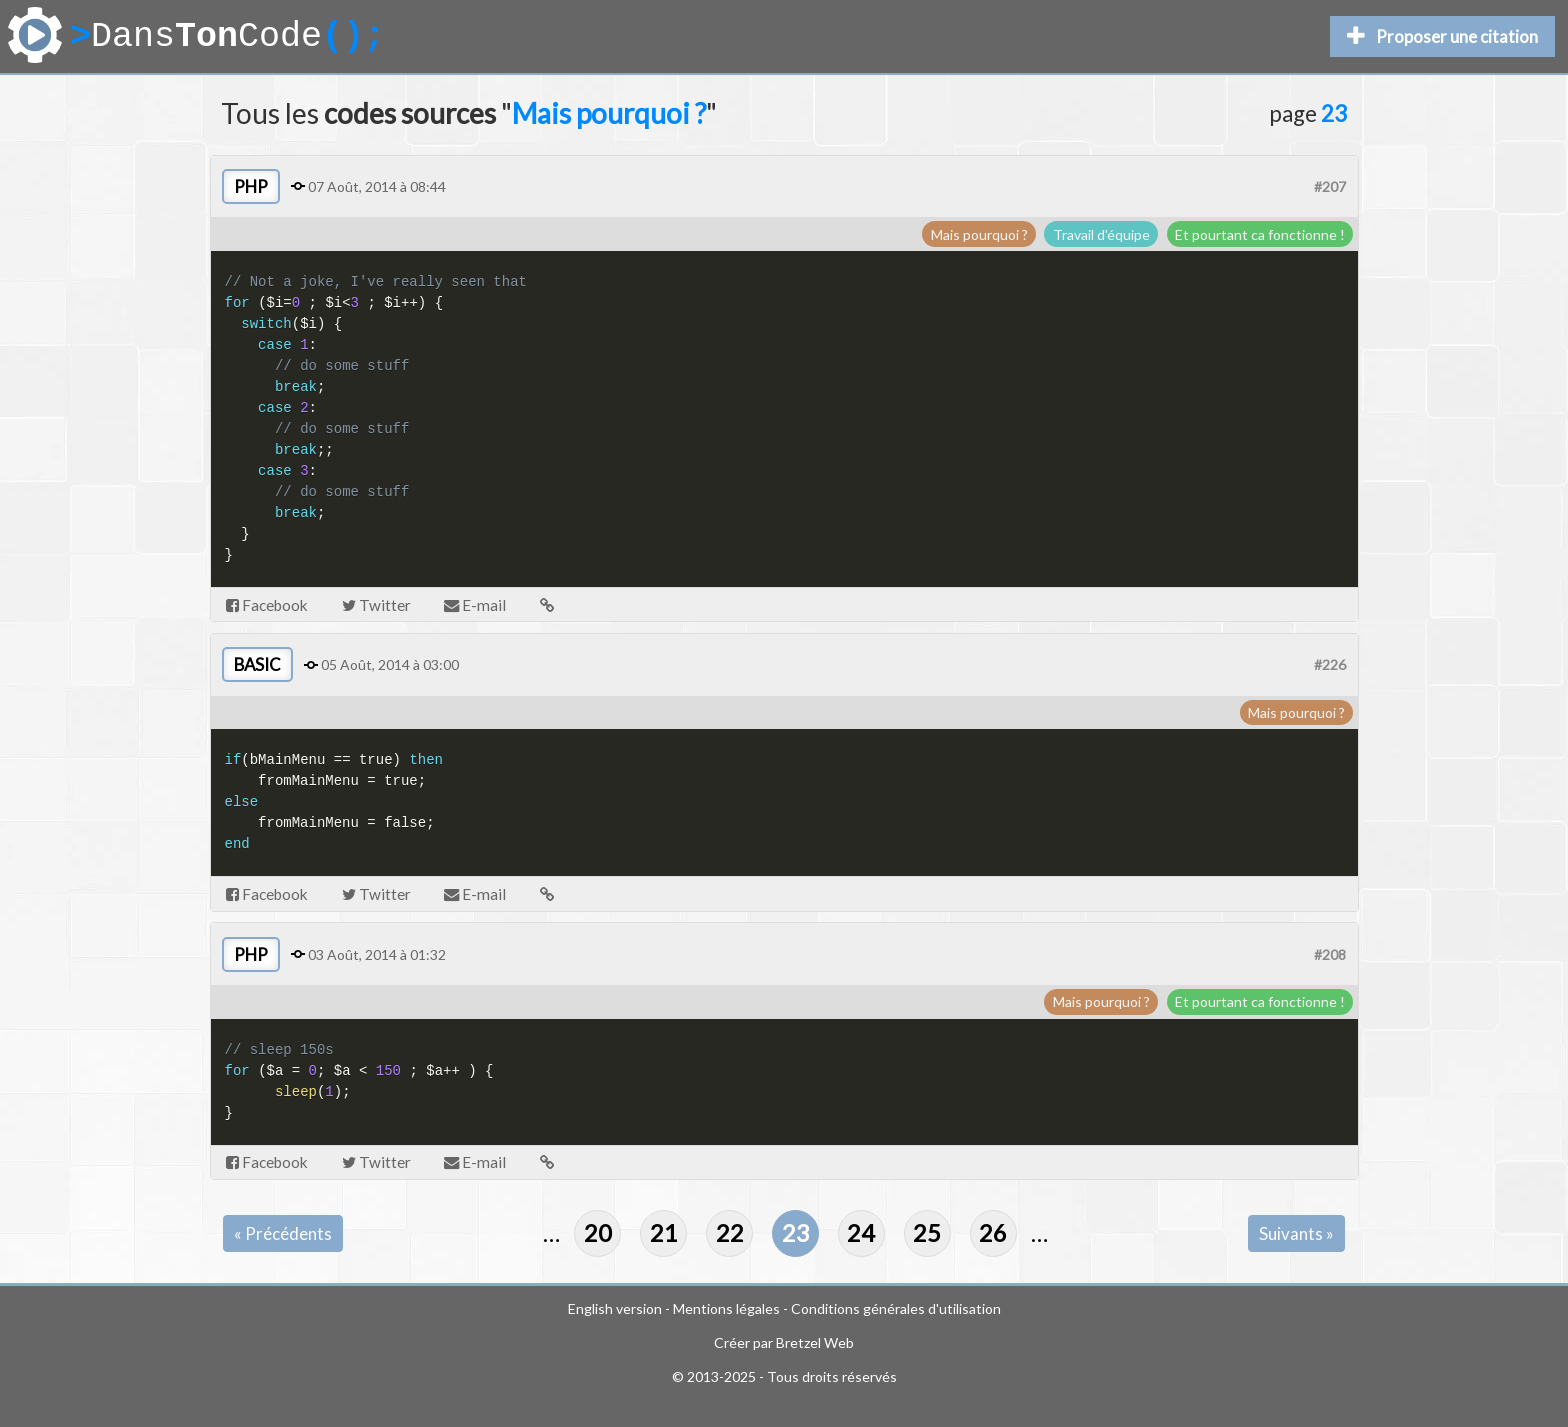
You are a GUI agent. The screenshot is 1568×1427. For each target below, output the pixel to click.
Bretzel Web (815, 1342)
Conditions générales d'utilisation (896, 1308)
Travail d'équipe (1101, 234)
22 (730, 1233)
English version (615, 1308)
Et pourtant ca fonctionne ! (1260, 234)
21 (664, 1233)
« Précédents (283, 1233)
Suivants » (1296, 1233)
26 (993, 1233)
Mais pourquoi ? (979, 234)
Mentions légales (726, 1308)
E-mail (475, 605)
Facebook (267, 605)
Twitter (376, 605)
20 (598, 1233)
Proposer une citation (1442, 36)
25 (927, 1233)
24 (861, 1233)
